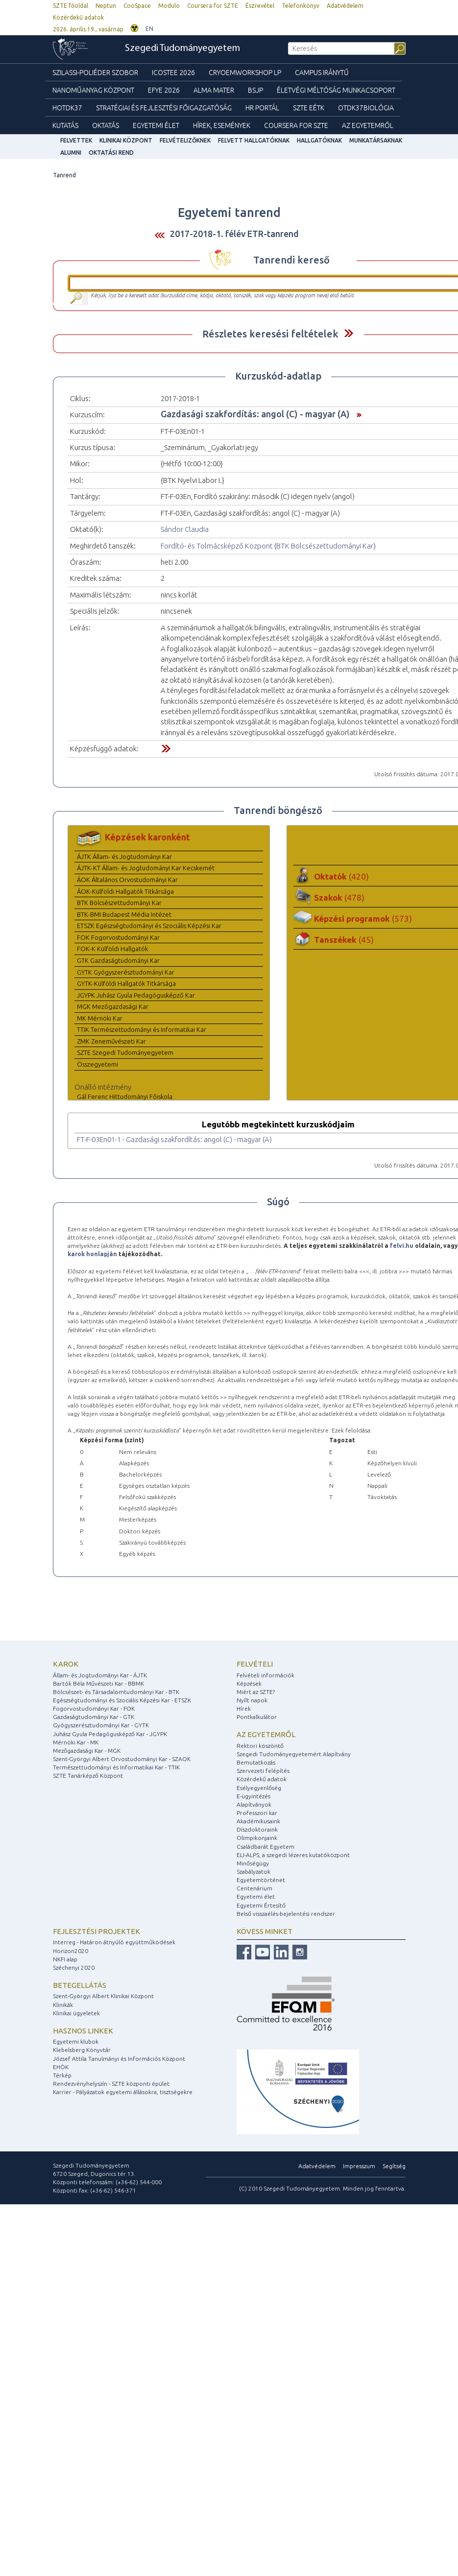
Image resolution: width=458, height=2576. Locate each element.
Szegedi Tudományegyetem (182, 48)
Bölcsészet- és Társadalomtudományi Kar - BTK (116, 1692)
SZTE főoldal (70, 5)
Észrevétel (259, 5)
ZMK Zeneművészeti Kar (111, 1041)
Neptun (106, 5)
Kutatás (65, 125)
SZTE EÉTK (308, 108)
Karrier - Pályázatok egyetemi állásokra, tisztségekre (123, 2092)
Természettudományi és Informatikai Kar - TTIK (116, 1767)
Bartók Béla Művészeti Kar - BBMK (98, 1683)
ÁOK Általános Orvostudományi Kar (127, 879)
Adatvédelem (345, 5)
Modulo (169, 5)
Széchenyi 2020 (74, 1967)
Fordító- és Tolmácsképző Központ (217, 546)
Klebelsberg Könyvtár (82, 2050)
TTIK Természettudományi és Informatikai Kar (141, 1029)
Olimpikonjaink (257, 1838)
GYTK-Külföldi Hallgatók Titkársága (126, 983)
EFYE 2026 (164, 90)
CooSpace (137, 5)
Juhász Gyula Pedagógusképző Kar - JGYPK (110, 1734)
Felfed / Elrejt (348, 333)
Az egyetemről (266, 1734)
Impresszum (359, 2166)
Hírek (244, 1708)
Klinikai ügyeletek (76, 2013)
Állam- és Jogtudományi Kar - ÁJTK (100, 1675)
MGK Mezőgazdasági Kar (112, 1006)
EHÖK (61, 2067)
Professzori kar (257, 1813)
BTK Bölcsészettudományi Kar (324, 546)
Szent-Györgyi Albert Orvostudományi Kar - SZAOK (122, 1759)
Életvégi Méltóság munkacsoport (336, 90)
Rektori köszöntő (260, 1745)
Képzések (249, 1683)
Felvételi (255, 1664)
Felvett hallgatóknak (253, 140)
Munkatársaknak (375, 140)
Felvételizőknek (185, 140)
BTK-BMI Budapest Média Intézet (124, 914)
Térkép (62, 2075)
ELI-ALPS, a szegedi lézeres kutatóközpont (293, 1855)
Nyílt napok (252, 1700)
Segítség (394, 2166)
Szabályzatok (253, 1871)
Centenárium (254, 1888)
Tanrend (64, 175)
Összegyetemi (97, 1064)
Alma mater (213, 90)
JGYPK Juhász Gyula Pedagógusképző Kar (136, 995)
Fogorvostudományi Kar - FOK (94, 1708)
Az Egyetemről (367, 125)
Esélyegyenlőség (259, 1788)
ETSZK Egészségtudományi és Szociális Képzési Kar (149, 925)
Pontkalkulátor (257, 1717)
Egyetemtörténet (261, 1880)
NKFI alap (65, 1959)
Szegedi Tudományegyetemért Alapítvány (294, 1754)
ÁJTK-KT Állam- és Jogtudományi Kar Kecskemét (146, 867)
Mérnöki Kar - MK (75, 1742)
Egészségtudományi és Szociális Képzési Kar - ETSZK (122, 1700)
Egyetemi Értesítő (261, 1905)
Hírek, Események (221, 125)
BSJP (255, 90)
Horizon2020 (70, 1951)
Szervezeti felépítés (263, 1770)
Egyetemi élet (156, 125)
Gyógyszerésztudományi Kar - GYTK (101, 1725)
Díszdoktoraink (257, 1829)
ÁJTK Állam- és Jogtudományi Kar (124, 856)
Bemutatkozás (256, 1762)
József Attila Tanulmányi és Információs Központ (119, 2058)
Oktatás (105, 125)
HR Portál (262, 108)
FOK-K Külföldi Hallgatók (112, 948)
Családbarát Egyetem (265, 1846)
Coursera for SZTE (212, 5)
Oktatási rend (111, 152)
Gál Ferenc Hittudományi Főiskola (124, 1096)
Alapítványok (254, 1804)
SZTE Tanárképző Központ (88, 1775)
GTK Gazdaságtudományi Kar (118, 960)
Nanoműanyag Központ (93, 90)
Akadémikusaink (258, 1821)
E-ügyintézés (253, 1796)
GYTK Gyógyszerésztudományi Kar (125, 972)
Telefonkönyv (300, 5)
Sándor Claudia (185, 529)
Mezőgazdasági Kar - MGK (87, 1750)
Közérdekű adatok (78, 17)
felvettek (76, 140)
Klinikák (63, 2005)
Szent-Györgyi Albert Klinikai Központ (103, 1996)
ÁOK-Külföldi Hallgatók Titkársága (125, 891)
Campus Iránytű (322, 72)
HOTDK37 (67, 108)
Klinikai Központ (125, 140)
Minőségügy (253, 1863)
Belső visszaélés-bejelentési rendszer (286, 1913)
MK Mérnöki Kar (99, 1018)
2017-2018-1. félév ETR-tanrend (234, 234)
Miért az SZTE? (256, 1692)
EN (149, 28)
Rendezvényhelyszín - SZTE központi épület (111, 2083)
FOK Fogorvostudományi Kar (118, 937)
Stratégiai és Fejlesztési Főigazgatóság (164, 108)
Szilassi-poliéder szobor (95, 72)
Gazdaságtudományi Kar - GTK (93, 1717)
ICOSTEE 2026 (173, 72)
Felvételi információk (265, 1675)
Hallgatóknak (319, 140)
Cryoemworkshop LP (245, 72)
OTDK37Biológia (366, 108)
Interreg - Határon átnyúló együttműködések (114, 1942)
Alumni (70, 152)
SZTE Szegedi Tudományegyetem (125, 1052)
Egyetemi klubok (75, 2041)
